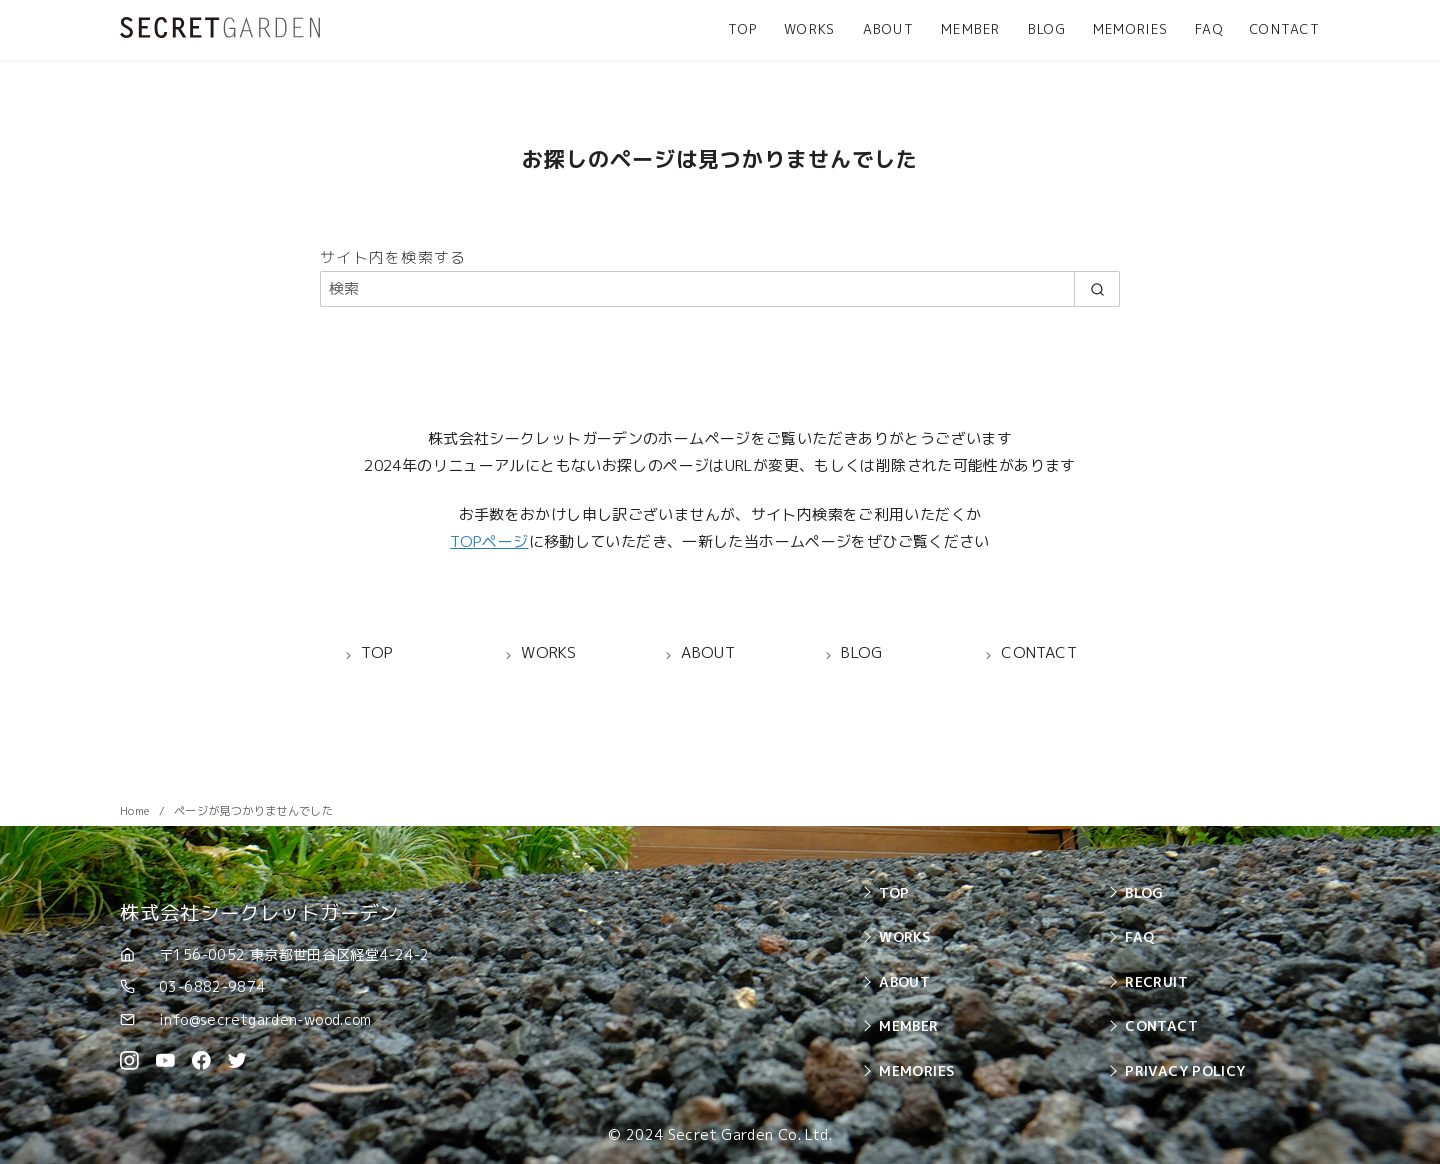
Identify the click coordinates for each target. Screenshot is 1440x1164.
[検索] (720, 288)
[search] (1097, 288)
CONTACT (1285, 29)
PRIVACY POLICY (1185, 1070)
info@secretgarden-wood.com (265, 1019)
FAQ (1209, 29)
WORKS (809, 29)
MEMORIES (1130, 29)
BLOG (1047, 29)
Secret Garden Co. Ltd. (750, 1135)
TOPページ (489, 541)
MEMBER (971, 29)
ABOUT (888, 29)
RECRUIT (1156, 981)
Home (136, 811)
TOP (742, 29)
